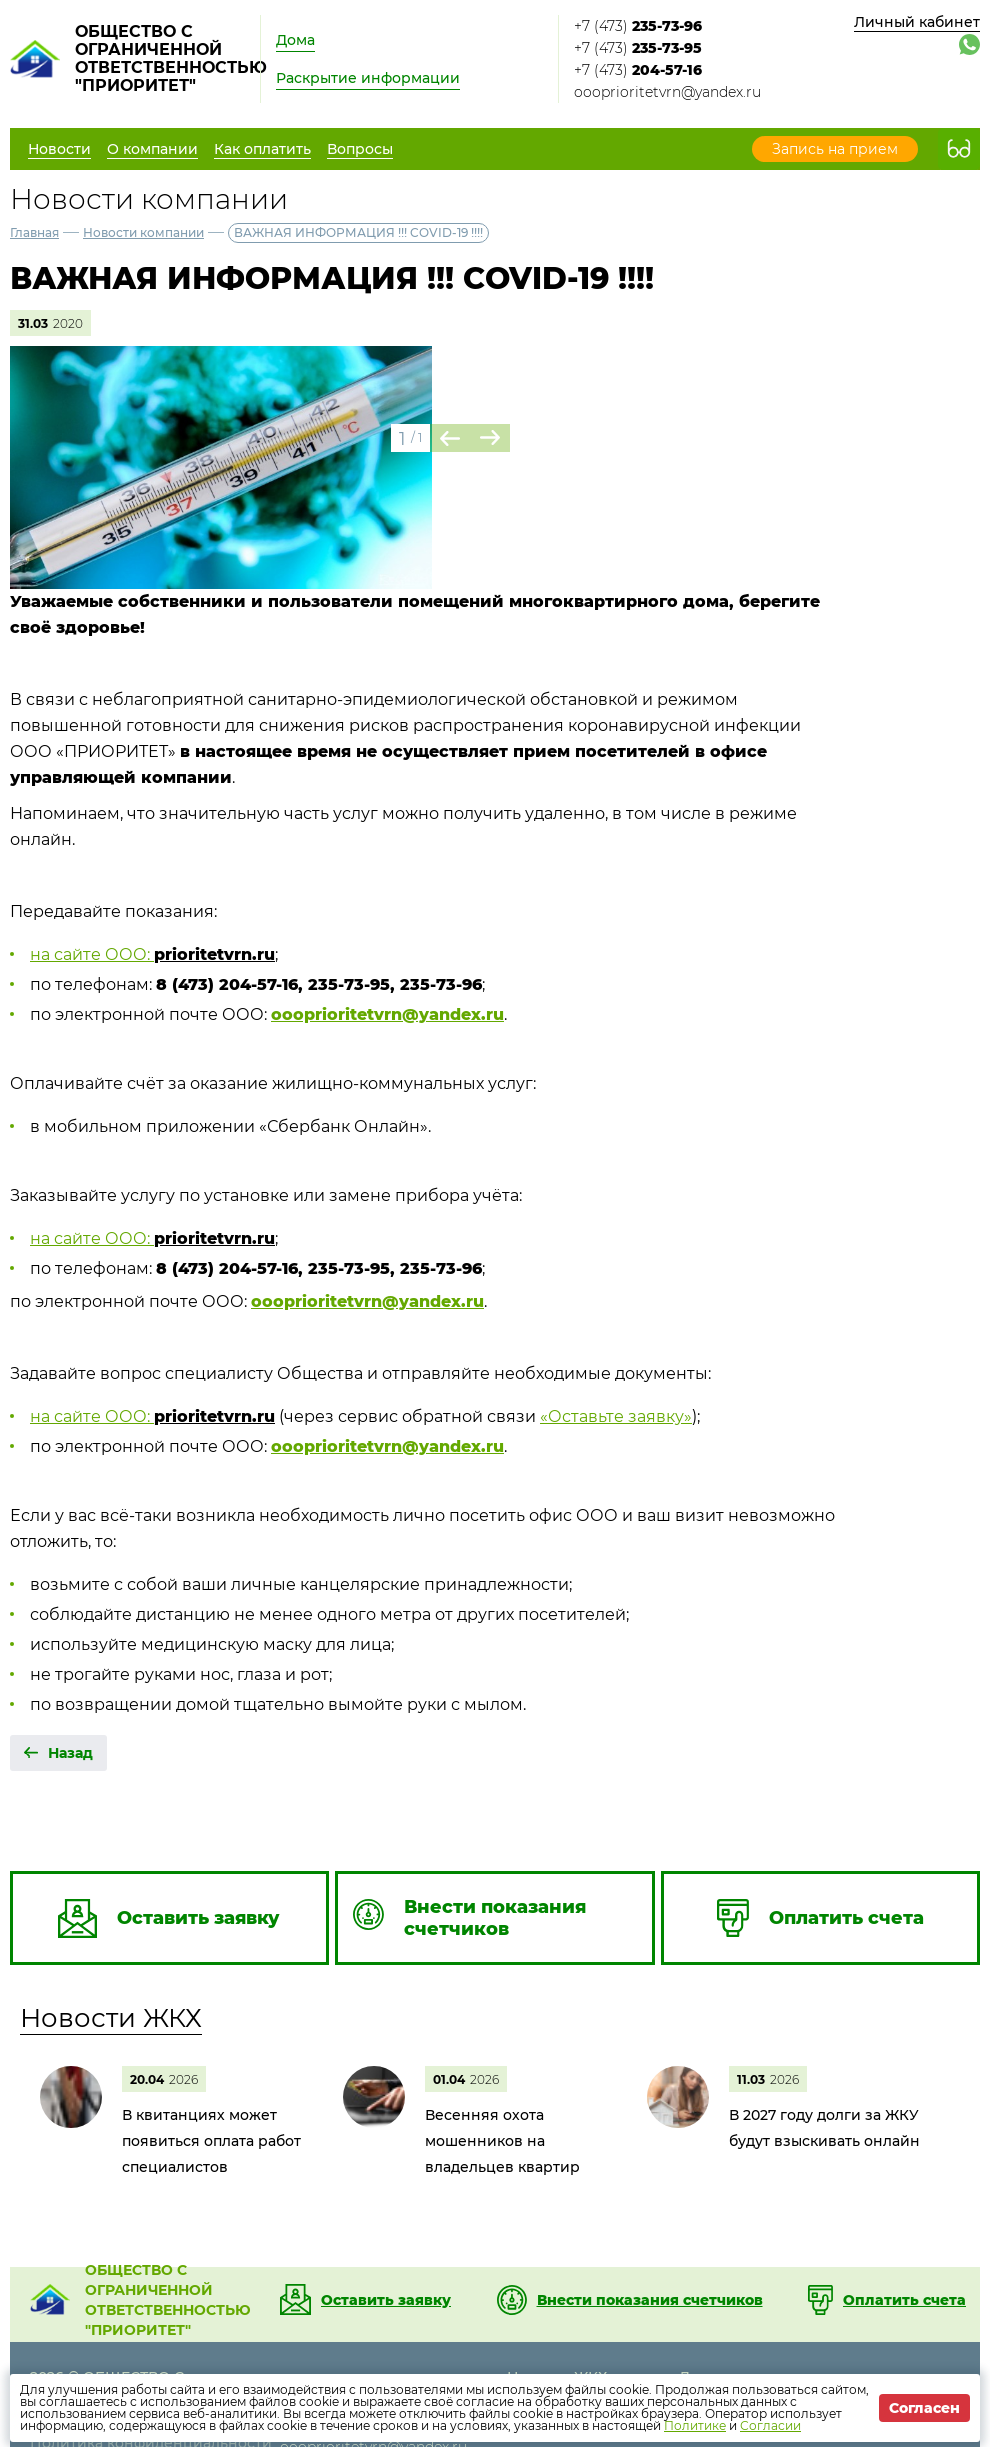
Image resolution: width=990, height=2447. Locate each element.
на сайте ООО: (92, 954)
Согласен (924, 2408)
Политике (695, 2425)
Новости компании (143, 232)
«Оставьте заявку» (616, 1416)
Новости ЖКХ (111, 2018)
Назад (70, 1753)
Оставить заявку (386, 2300)
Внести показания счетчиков (650, 2300)
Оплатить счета (904, 2300)
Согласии (770, 2425)
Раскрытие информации (368, 78)
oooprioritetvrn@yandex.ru (667, 92)
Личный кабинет (917, 22)
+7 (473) (638, 26)
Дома (295, 40)
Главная (34, 232)
